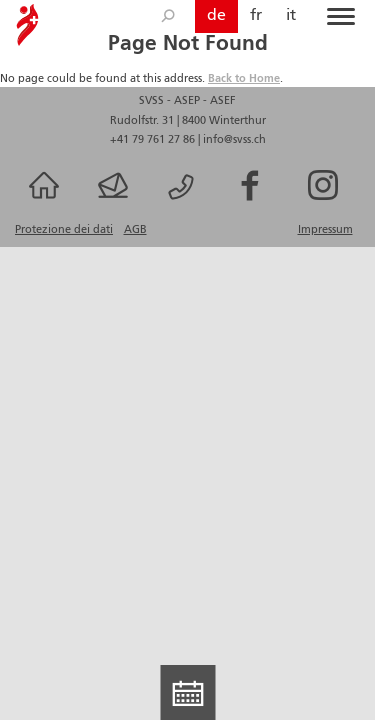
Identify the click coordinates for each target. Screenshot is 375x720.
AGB (135, 230)
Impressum (325, 230)
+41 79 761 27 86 (154, 140)
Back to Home (244, 79)
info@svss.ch (234, 140)
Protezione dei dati (64, 230)
